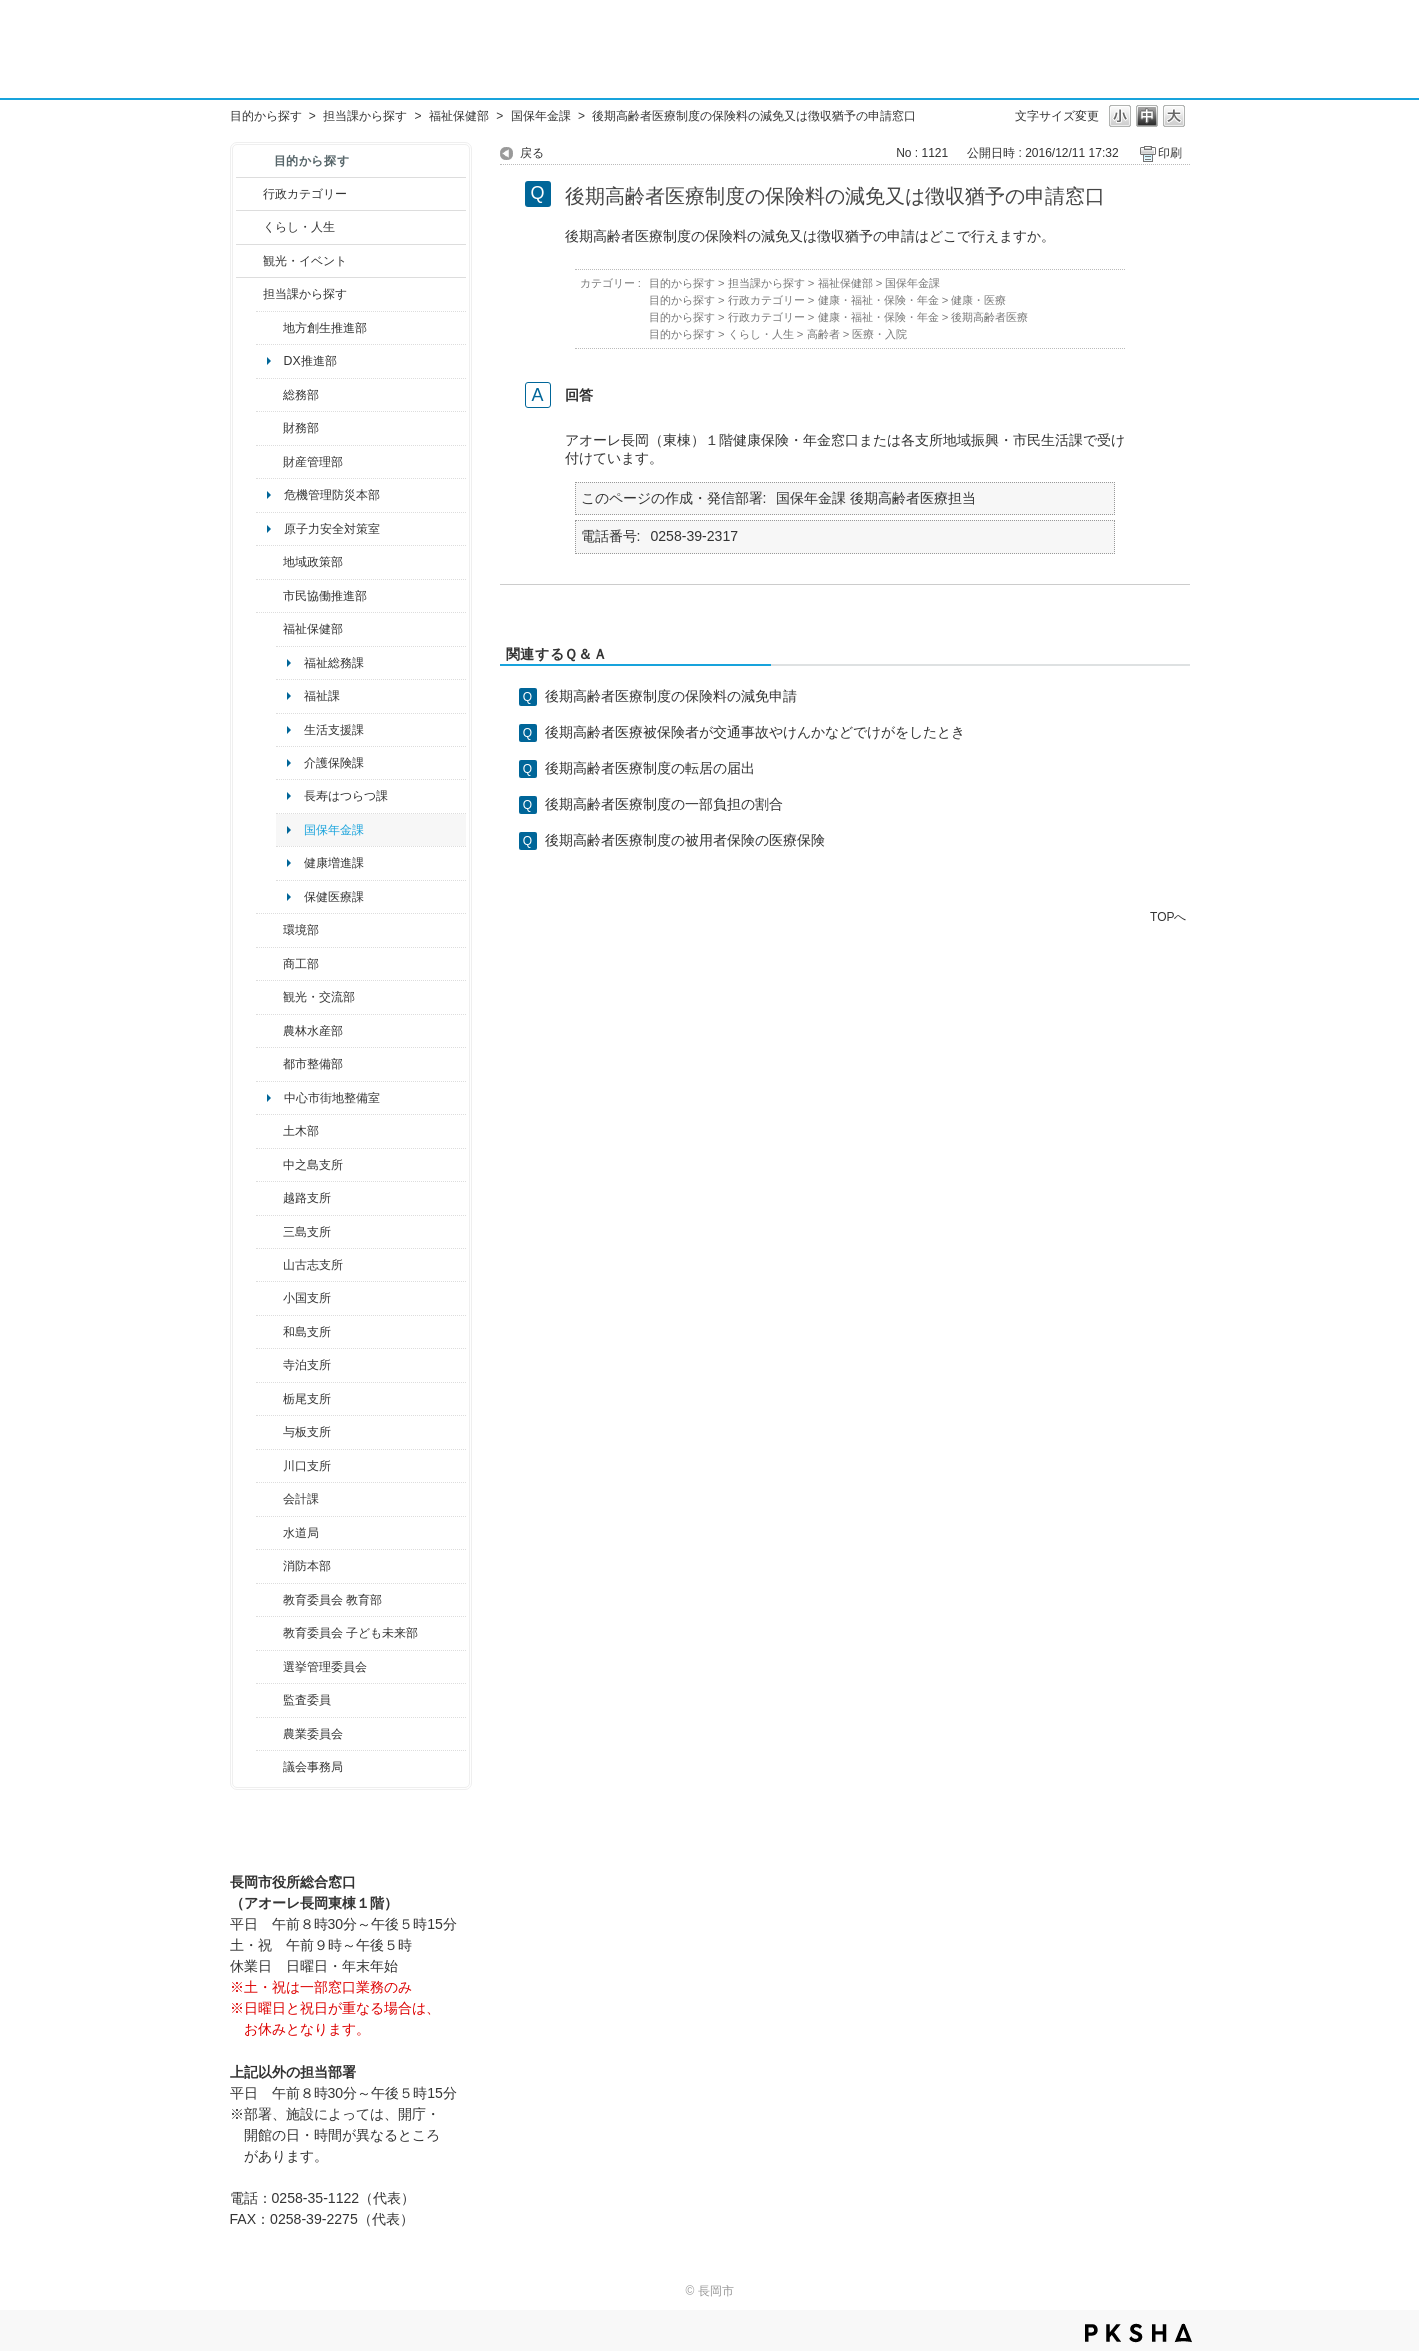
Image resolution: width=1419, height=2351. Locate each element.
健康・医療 (978, 300)
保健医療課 (334, 897)
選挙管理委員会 (325, 1667)
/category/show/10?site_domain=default (269, 395)
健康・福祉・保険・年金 (878, 300)
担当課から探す (365, 116)
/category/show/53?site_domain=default (269, 1232)
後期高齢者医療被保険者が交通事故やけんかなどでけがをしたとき (755, 732)
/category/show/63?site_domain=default (269, 1365)
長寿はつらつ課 (346, 796)
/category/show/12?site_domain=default (249, 227)
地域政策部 (313, 562)
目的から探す (266, 116)
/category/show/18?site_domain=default (249, 261)
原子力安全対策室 (332, 529)
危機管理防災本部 (332, 495)
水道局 (301, 1533)
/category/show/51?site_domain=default (269, 1633)
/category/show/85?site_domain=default (269, 1566)
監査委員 (307, 1700)
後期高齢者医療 (989, 317)
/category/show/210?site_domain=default (269, 1499)
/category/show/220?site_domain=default (269, 1700)
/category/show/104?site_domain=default (269, 562)
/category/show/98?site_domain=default (269, 1265)
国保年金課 (541, 116)
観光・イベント (305, 261)
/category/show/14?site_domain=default (269, 629)
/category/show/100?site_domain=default (269, 328)
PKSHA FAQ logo (1138, 2333)
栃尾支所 (307, 1399)
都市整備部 (313, 1064)
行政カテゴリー (305, 194)
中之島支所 (313, 1165)
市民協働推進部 (325, 596)
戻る (532, 153)
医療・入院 (879, 334)
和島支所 (307, 1332)
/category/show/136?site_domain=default (269, 1432)
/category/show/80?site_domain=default (269, 1399)
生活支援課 (334, 730)
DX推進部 (310, 361)
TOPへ (1168, 916)
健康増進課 (334, 863)
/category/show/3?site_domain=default (249, 194)
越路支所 (307, 1198)
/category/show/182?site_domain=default (269, 1064)
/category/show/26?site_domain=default (269, 596)
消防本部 (307, 1566)
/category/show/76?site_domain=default (269, 1031)
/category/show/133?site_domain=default (269, 1466)
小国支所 (307, 1298)
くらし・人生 (299, 227)
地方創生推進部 (325, 328)
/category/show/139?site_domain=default (269, 1332)
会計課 (301, 1499)
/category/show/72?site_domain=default (269, 428)
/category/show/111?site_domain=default (269, 1667)
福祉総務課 (334, 663)
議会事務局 (313, 1767)
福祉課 (322, 696)
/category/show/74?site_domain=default (269, 1298)
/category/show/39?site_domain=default (269, 1600)
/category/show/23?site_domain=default (269, 930)
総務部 (301, 395)
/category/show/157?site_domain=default (269, 1767)
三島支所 (307, 1232)
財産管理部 (313, 462)
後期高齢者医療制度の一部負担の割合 (664, 804)
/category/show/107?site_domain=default (269, 1165)
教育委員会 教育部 (332, 1600)
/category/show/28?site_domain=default (269, 1131)
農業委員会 (313, 1734)
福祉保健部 (459, 116)
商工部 (301, 964)
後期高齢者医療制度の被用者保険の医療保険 (685, 840)
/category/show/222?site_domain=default (269, 1734)
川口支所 (307, 1466)
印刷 (1170, 153)
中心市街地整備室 (332, 1098)
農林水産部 (313, 1031)
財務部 (301, 428)
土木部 (301, 1131)
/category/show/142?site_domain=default (269, 1198)
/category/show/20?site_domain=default (269, 997)
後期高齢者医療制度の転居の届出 (650, 768)
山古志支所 (313, 1265)
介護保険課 (334, 763)
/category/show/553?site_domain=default (269, 462)
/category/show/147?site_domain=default (269, 1533)
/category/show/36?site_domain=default (269, 964)
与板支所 (307, 1432)
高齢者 (823, 334)
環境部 (301, 930)
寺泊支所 (307, 1365)
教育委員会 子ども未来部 (350, 1633)
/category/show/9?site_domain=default (249, 294)
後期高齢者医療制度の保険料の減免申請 (671, 696)
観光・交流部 (319, 997)
